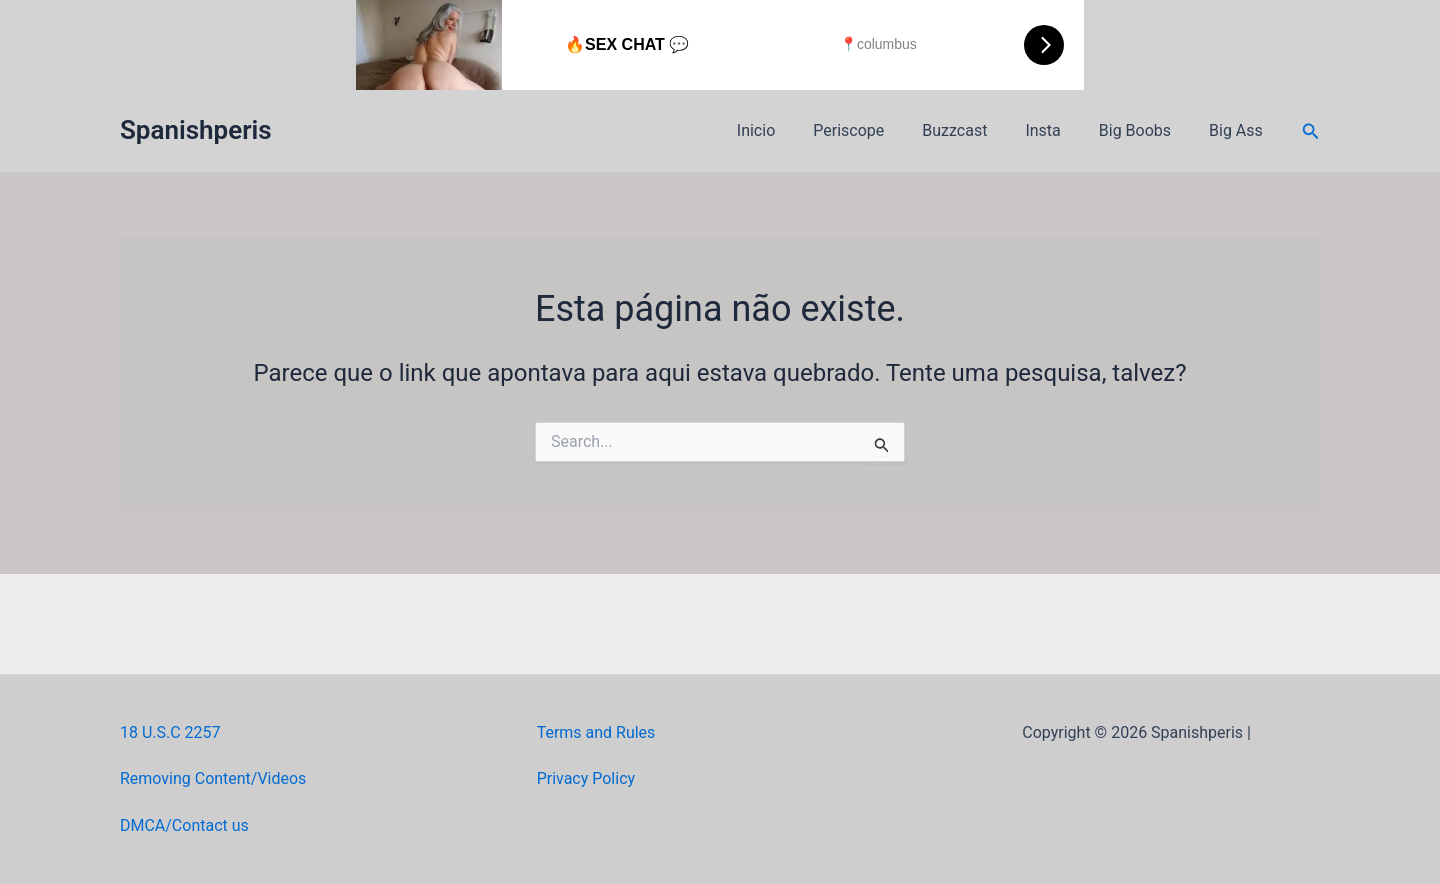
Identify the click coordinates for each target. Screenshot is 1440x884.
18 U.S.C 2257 (170, 732)
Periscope (875, 130)
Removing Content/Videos (213, 778)
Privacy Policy (586, 778)
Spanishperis (196, 130)
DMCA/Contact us (184, 825)
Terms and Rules (596, 732)
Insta (1057, 130)
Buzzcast (975, 130)
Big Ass (1239, 130)
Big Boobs (1144, 130)
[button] (1311, 131)
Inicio (789, 130)
